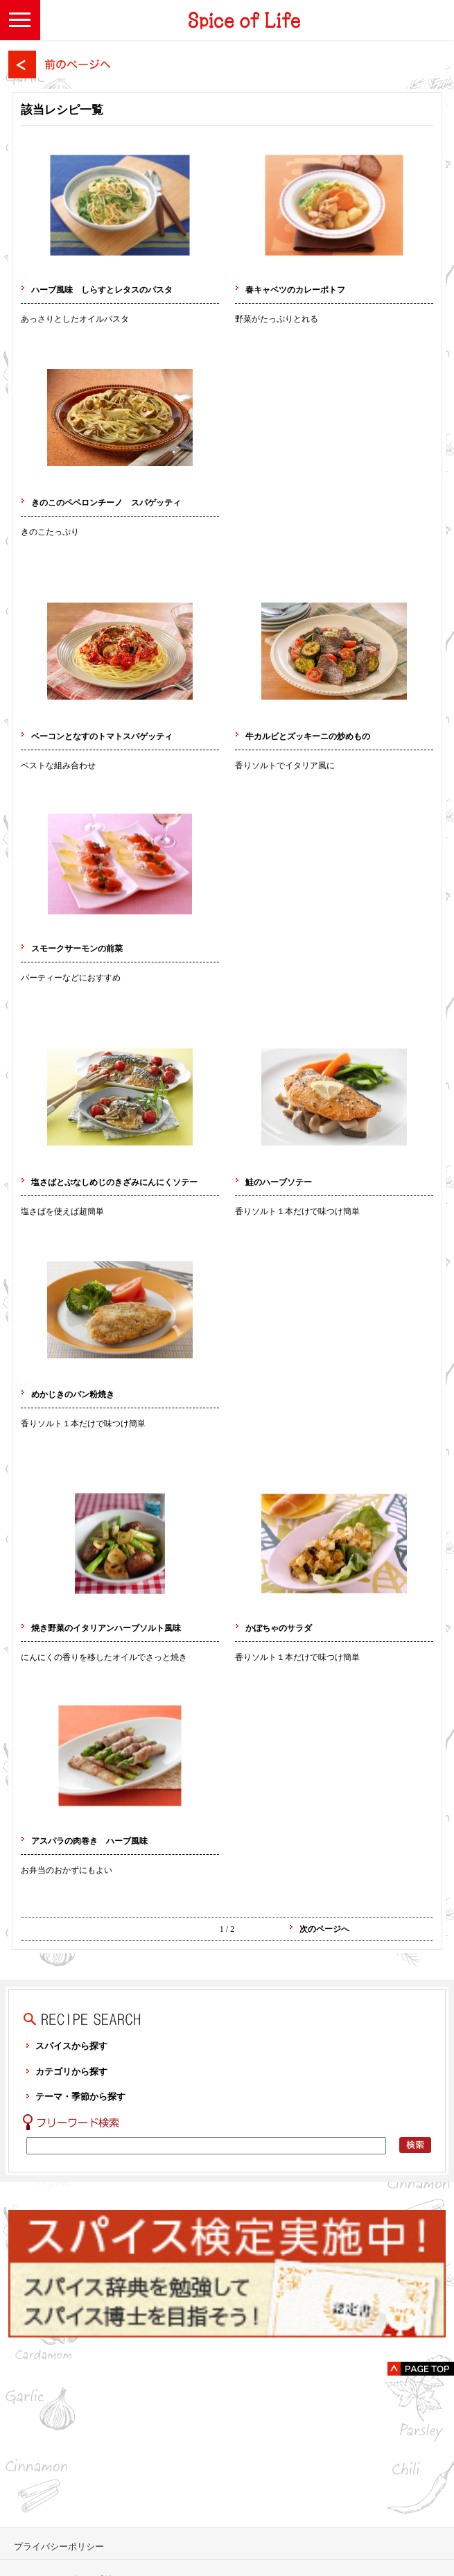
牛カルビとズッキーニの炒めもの (307, 736)
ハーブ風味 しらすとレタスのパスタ (102, 290)
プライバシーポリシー (59, 2546)
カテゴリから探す (71, 2071)
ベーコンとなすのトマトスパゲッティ (102, 736)
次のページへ (324, 1929)
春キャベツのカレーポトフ (295, 290)
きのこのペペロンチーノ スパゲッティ (106, 503)
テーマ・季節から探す (80, 2096)
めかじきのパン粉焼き (81, 1394)
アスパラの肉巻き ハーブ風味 (89, 1841)
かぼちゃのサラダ (278, 1628)
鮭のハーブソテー (278, 1182)
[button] (20, 20)
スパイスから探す (71, 2046)
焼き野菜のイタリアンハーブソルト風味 (106, 1628)
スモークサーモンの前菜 (77, 948)
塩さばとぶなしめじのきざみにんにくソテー (114, 1182)
